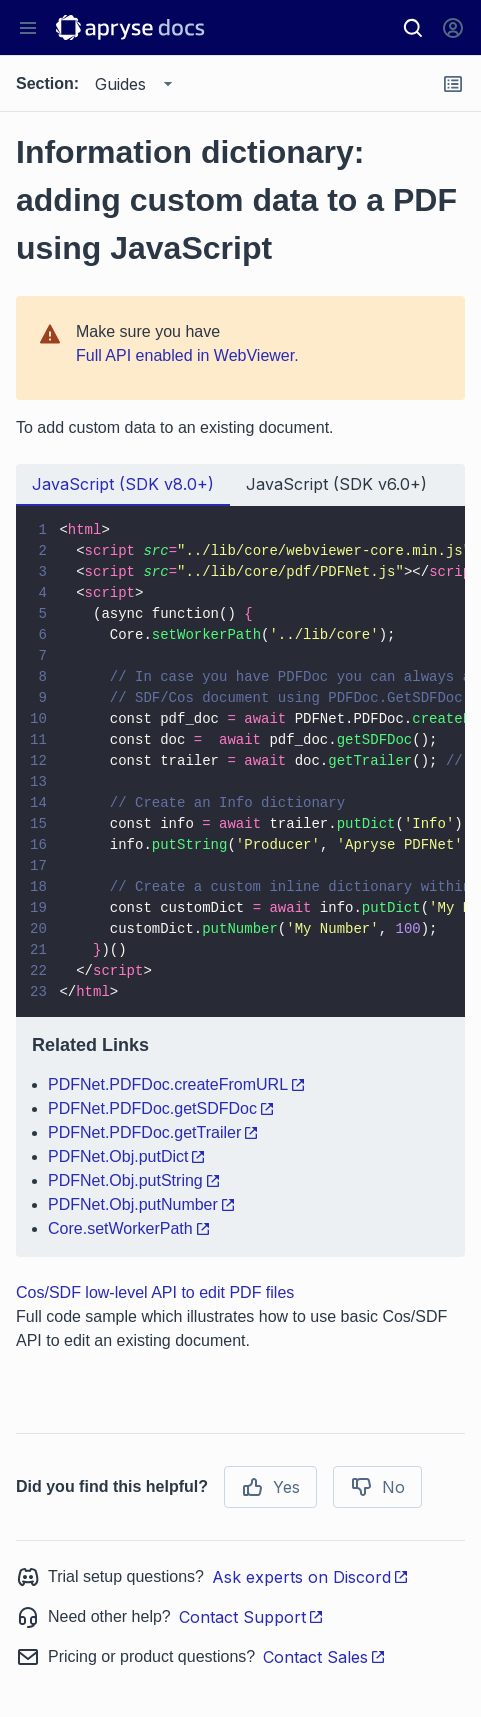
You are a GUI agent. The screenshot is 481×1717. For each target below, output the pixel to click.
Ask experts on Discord (310, 1577)
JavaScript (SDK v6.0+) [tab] (336, 484)
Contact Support (251, 1617)
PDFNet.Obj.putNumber (142, 1204)
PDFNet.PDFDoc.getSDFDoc (161, 1108)
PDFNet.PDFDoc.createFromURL (177, 1084)
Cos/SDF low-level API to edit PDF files (155, 1292)
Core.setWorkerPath (129, 1228)
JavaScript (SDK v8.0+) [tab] (123, 484)
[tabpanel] (240, 881)
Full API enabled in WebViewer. (187, 355)
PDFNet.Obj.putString (134, 1180)
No (377, 1487)
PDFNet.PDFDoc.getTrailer (153, 1132)
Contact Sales (324, 1657)
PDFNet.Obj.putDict (127, 1156)
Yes (270, 1487)
